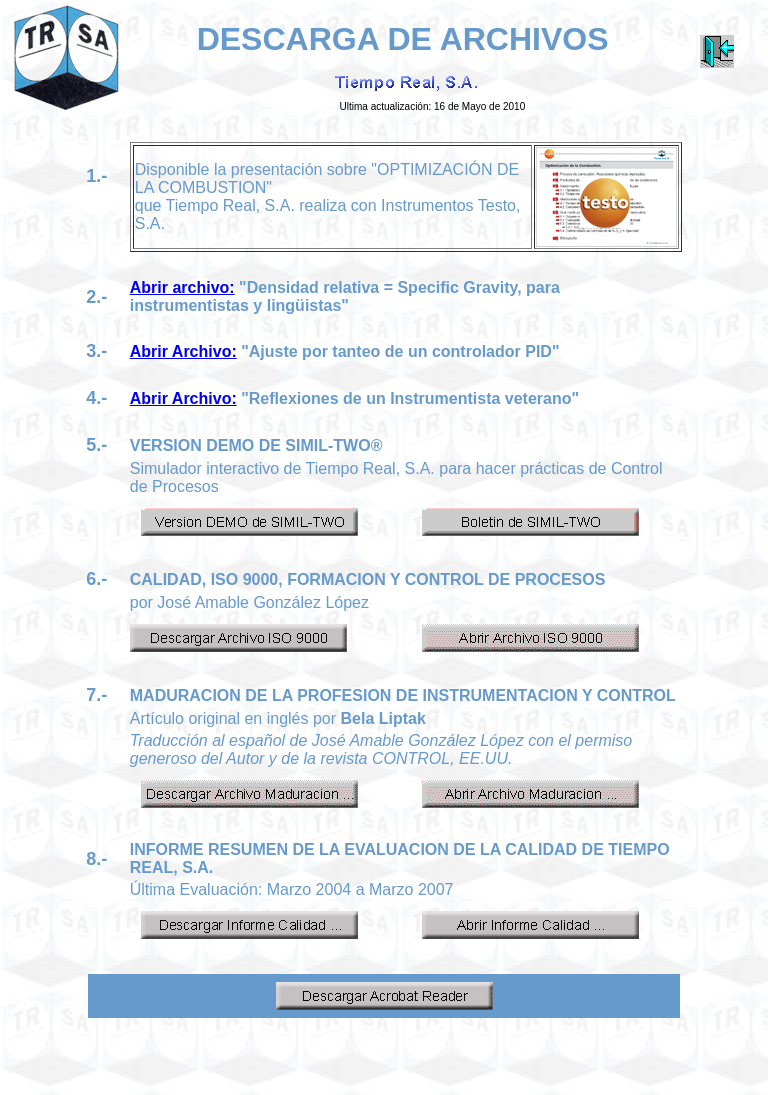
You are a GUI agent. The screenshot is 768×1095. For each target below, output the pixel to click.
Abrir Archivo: (183, 351)
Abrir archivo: (182, 287)
